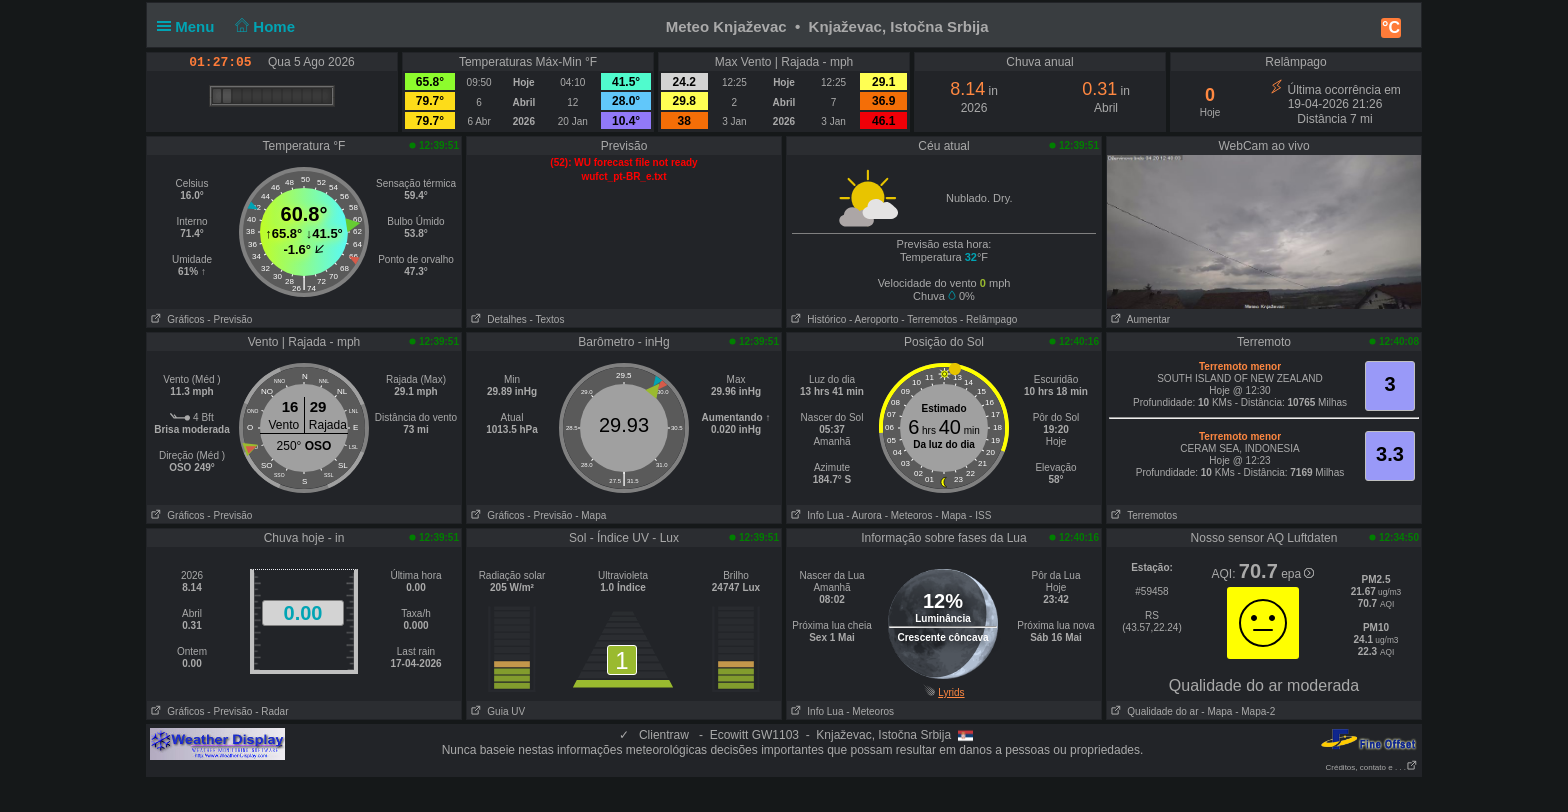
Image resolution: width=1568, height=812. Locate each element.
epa (1297, 574)
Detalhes (497, 319)
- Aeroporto (873, 319)
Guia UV (496, 711)
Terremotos (1142, 515)
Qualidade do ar (1153, 711)
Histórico (816, 319)
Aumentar (1138, 319)
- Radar (271, 711)
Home (263, 26)
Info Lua (815, 515)
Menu (190, 26)
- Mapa (590, 515)
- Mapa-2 (1253, 711)
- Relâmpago (988, 319)
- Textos (547, 319)
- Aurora (864, 515)
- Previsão (229, 319)
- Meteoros (909, 515)
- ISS (980, 515)
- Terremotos (929, 319)
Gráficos (176, 319)
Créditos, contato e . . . (1372, 767)
